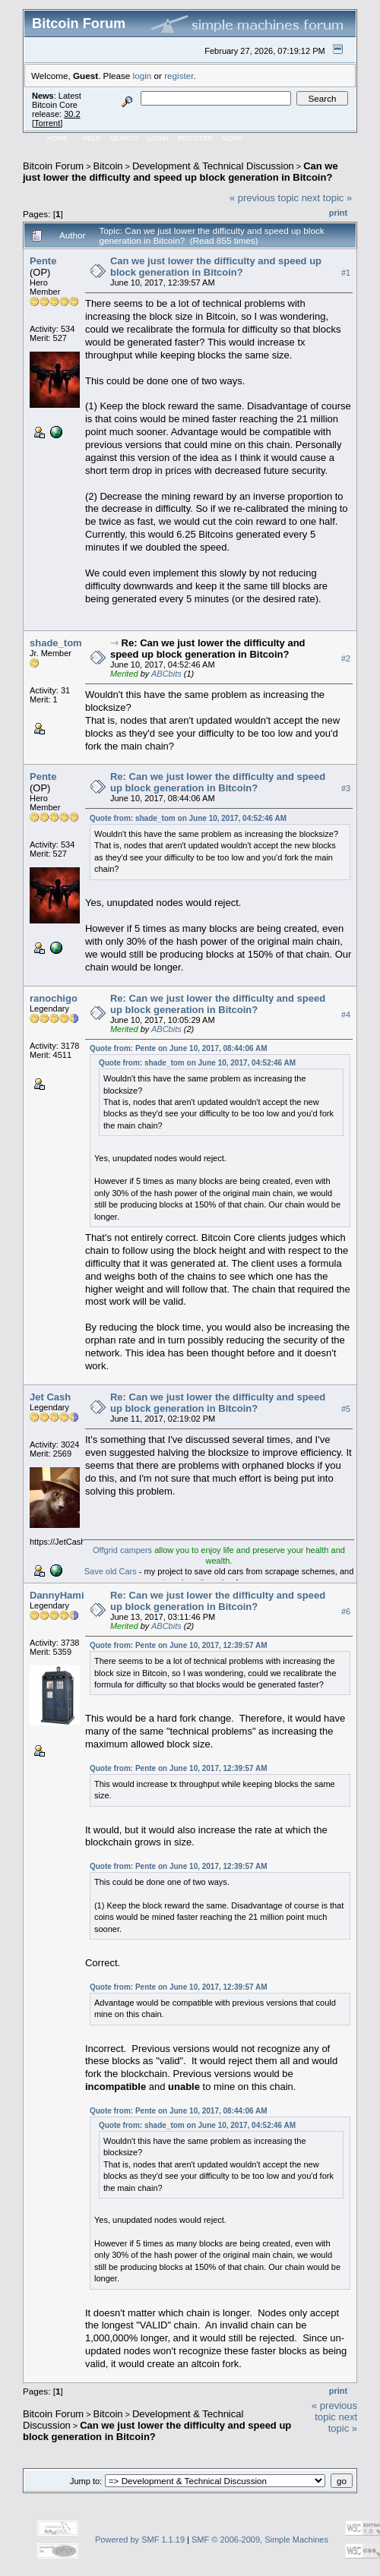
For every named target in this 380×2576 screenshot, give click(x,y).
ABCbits (166, 673)
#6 (345, 1611)
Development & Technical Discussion (213, 166)
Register (195, 138)
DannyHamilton (66, 1595)
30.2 (72, 113)
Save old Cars (110, 1571)
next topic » (327, 198)
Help (92, 138)
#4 (345, 1014)
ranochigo (54, 998)
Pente (43, 261)
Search (124, 138)
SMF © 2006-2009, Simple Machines (260, 2539)
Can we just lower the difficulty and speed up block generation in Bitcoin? (180, 171)
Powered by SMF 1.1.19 (140, 2539)
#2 (345, 659)
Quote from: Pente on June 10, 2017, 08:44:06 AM (179, 1048)
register (178, 75)
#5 (345, 1408)
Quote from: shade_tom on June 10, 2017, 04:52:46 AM (188, 818)
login (142, 75)
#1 (345, 272)
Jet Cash (50, 1397)
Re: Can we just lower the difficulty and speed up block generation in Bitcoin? (208, 648)
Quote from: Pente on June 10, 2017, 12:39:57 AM (179, 1645)
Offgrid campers (122, 1550)
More (232, 138)
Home (57, 138)
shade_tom (56, 643)
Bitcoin (108, 166)
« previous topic (264, 198)
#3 (345, 789)
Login (158, 138)
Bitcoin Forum (53, 166)
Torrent (47, 123)
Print (338, 212)
